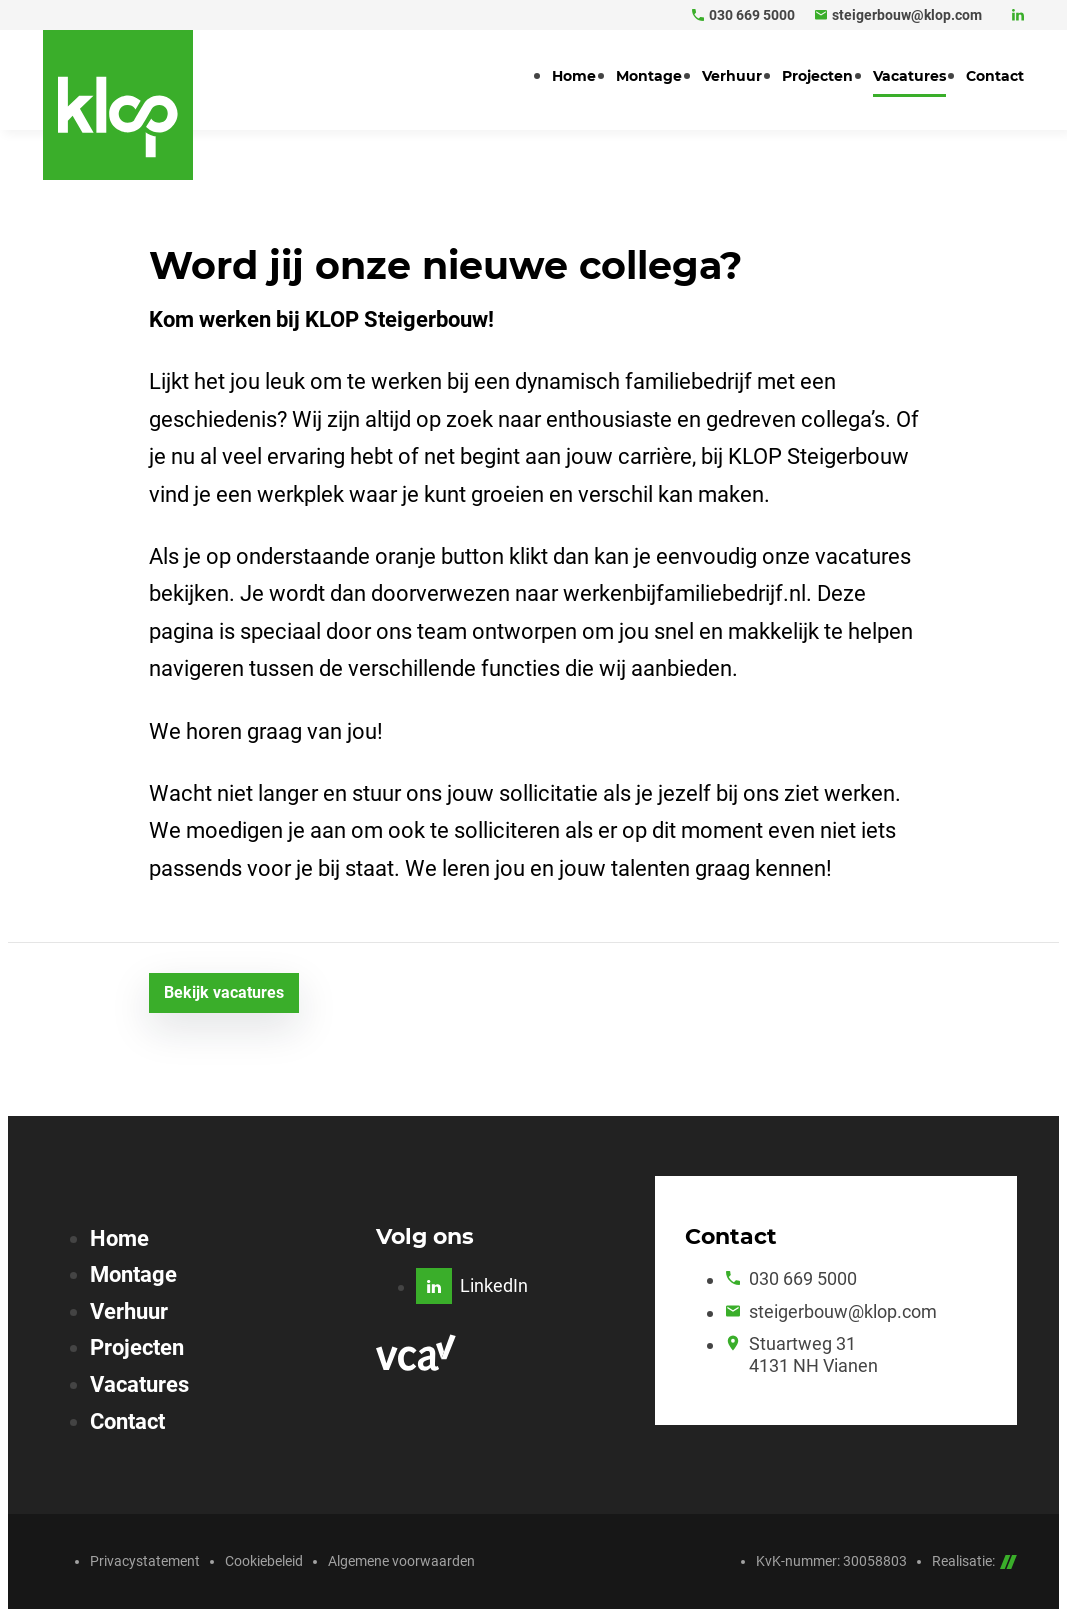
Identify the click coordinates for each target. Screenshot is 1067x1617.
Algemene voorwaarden (401, 1561)
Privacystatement (145, 1561)
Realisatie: (974, 1561)
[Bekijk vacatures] (224, 993)
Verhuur (129, 1311)
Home (119, 1238)
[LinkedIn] (1018, 15)
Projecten (137, 1347)
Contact (127, 1421)
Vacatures (139, 1384)
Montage (133, 1274)
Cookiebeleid (264, 1561)
